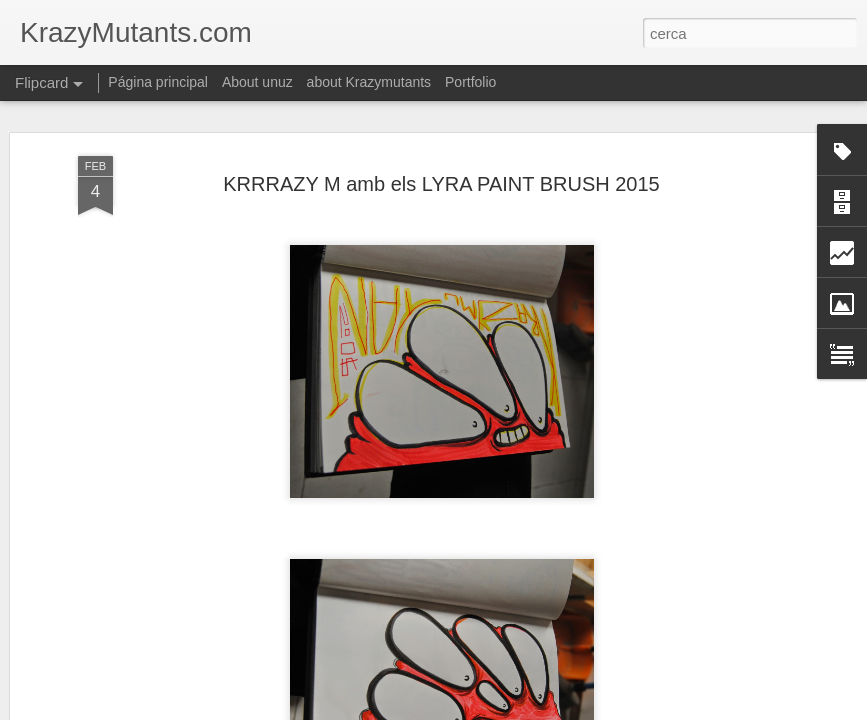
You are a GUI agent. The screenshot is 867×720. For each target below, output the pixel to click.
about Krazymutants (369, 82)
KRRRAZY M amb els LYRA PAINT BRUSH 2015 (441, 184)
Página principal (158, 82)
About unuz (257, 82)
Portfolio (470, 82)
